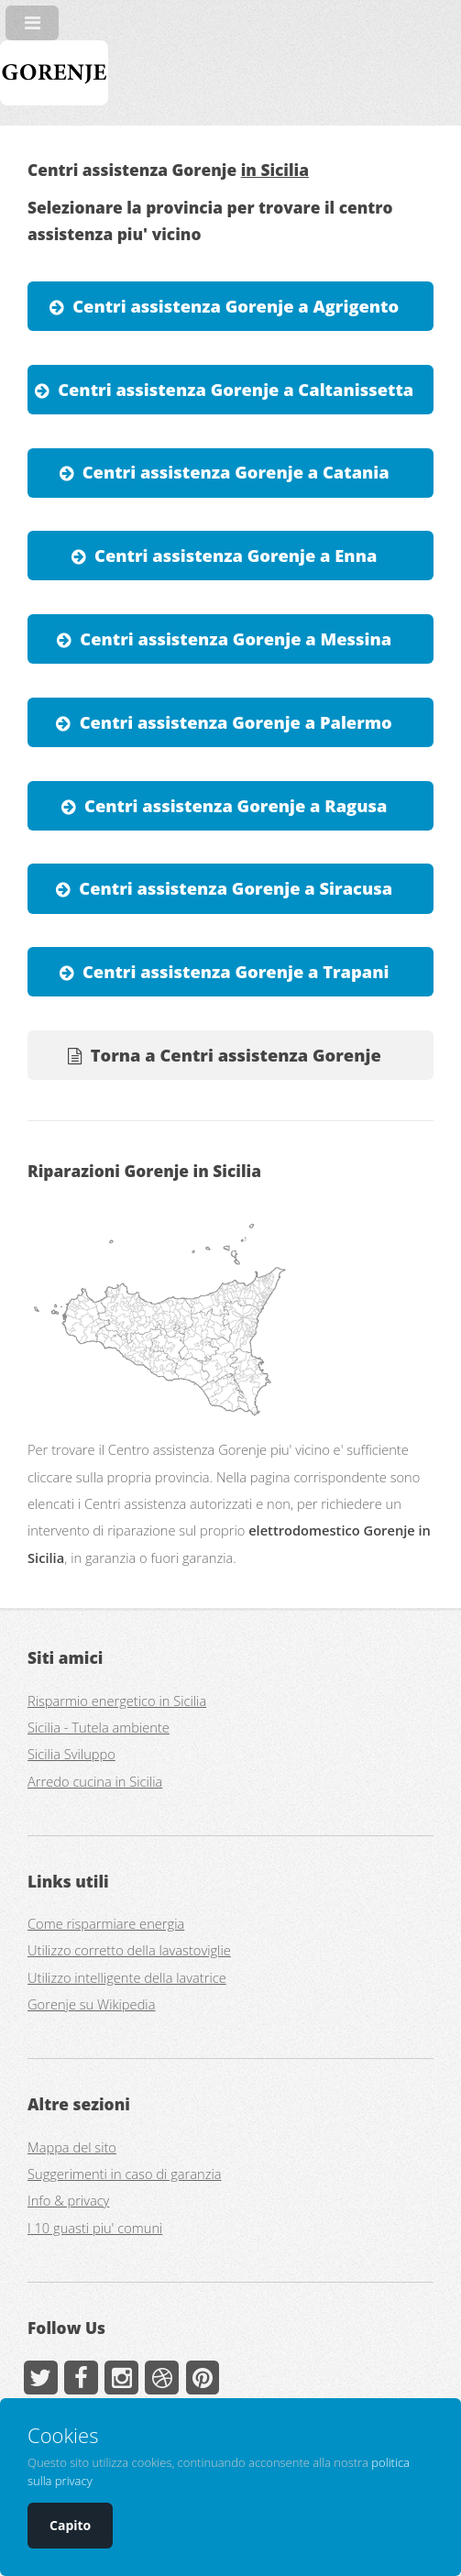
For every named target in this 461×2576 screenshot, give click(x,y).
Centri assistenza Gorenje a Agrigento (235, 305)
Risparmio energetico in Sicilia (116, 1700)
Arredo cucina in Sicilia (94, 1781)
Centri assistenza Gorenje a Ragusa (235, 805)
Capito (70, 2525)
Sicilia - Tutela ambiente (98, 1727)
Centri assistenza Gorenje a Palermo (236, 721)
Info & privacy (68, 2200)
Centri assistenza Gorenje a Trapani (236, 971)
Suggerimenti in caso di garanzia (124, 2173)
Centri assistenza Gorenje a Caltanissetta (235, 389)
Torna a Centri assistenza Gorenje (236, 1054)
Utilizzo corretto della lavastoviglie (129, 1950)
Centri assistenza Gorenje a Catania (236, 471)
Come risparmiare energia (105, 1923)
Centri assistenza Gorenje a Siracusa (235, 887)
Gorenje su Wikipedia (91, 2004)
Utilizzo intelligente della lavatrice (126, 1977)
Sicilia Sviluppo (71, 1754)
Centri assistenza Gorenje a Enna (235, 555)
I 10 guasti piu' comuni (94, 2227)
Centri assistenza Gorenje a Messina (235, 638)
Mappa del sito (71, 2147)
